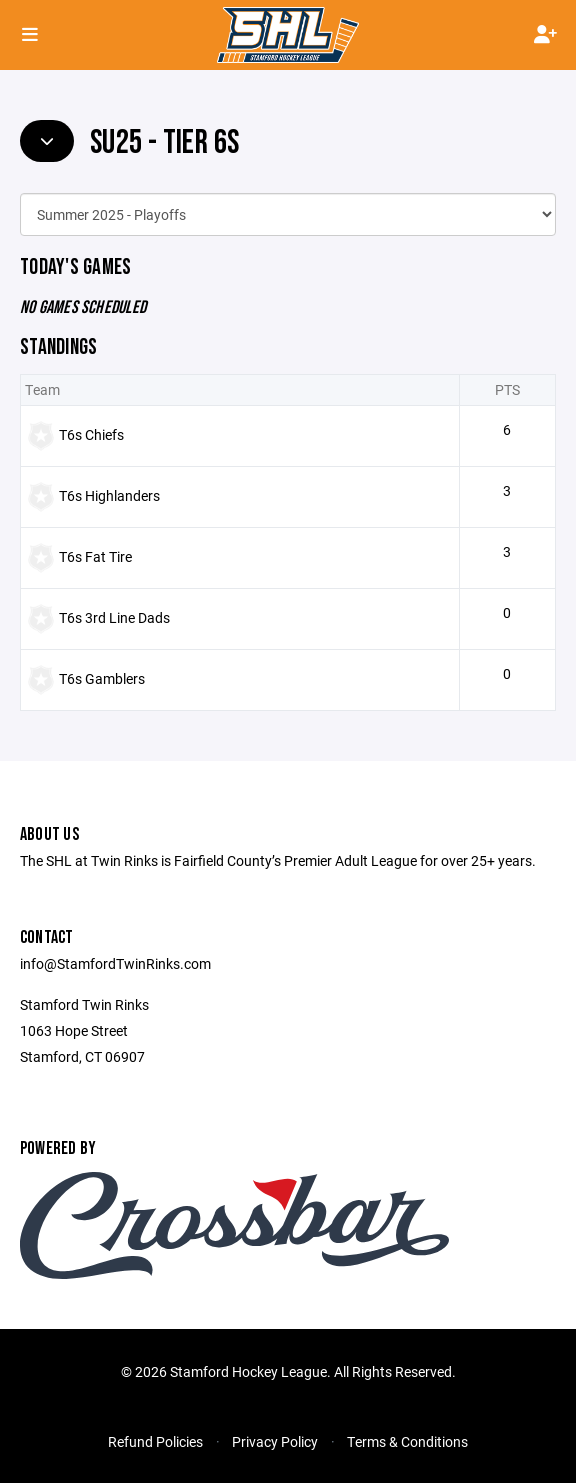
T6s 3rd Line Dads (114, 617)
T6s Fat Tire (95, 556)
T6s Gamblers (102, 678)
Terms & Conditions (407, 1441)
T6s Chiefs (91, 434)
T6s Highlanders (109, 495)
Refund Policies (155, 1441)
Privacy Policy (275, 1441)
